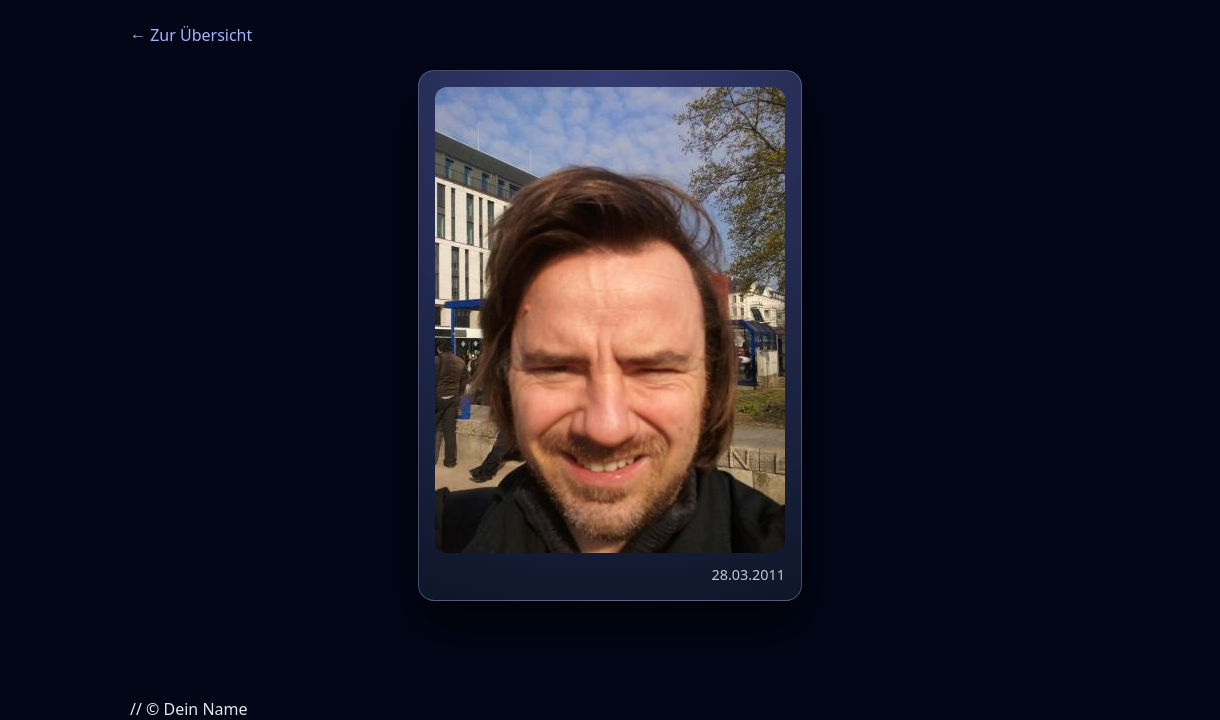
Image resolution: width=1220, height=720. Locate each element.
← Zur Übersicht (191, 35)
